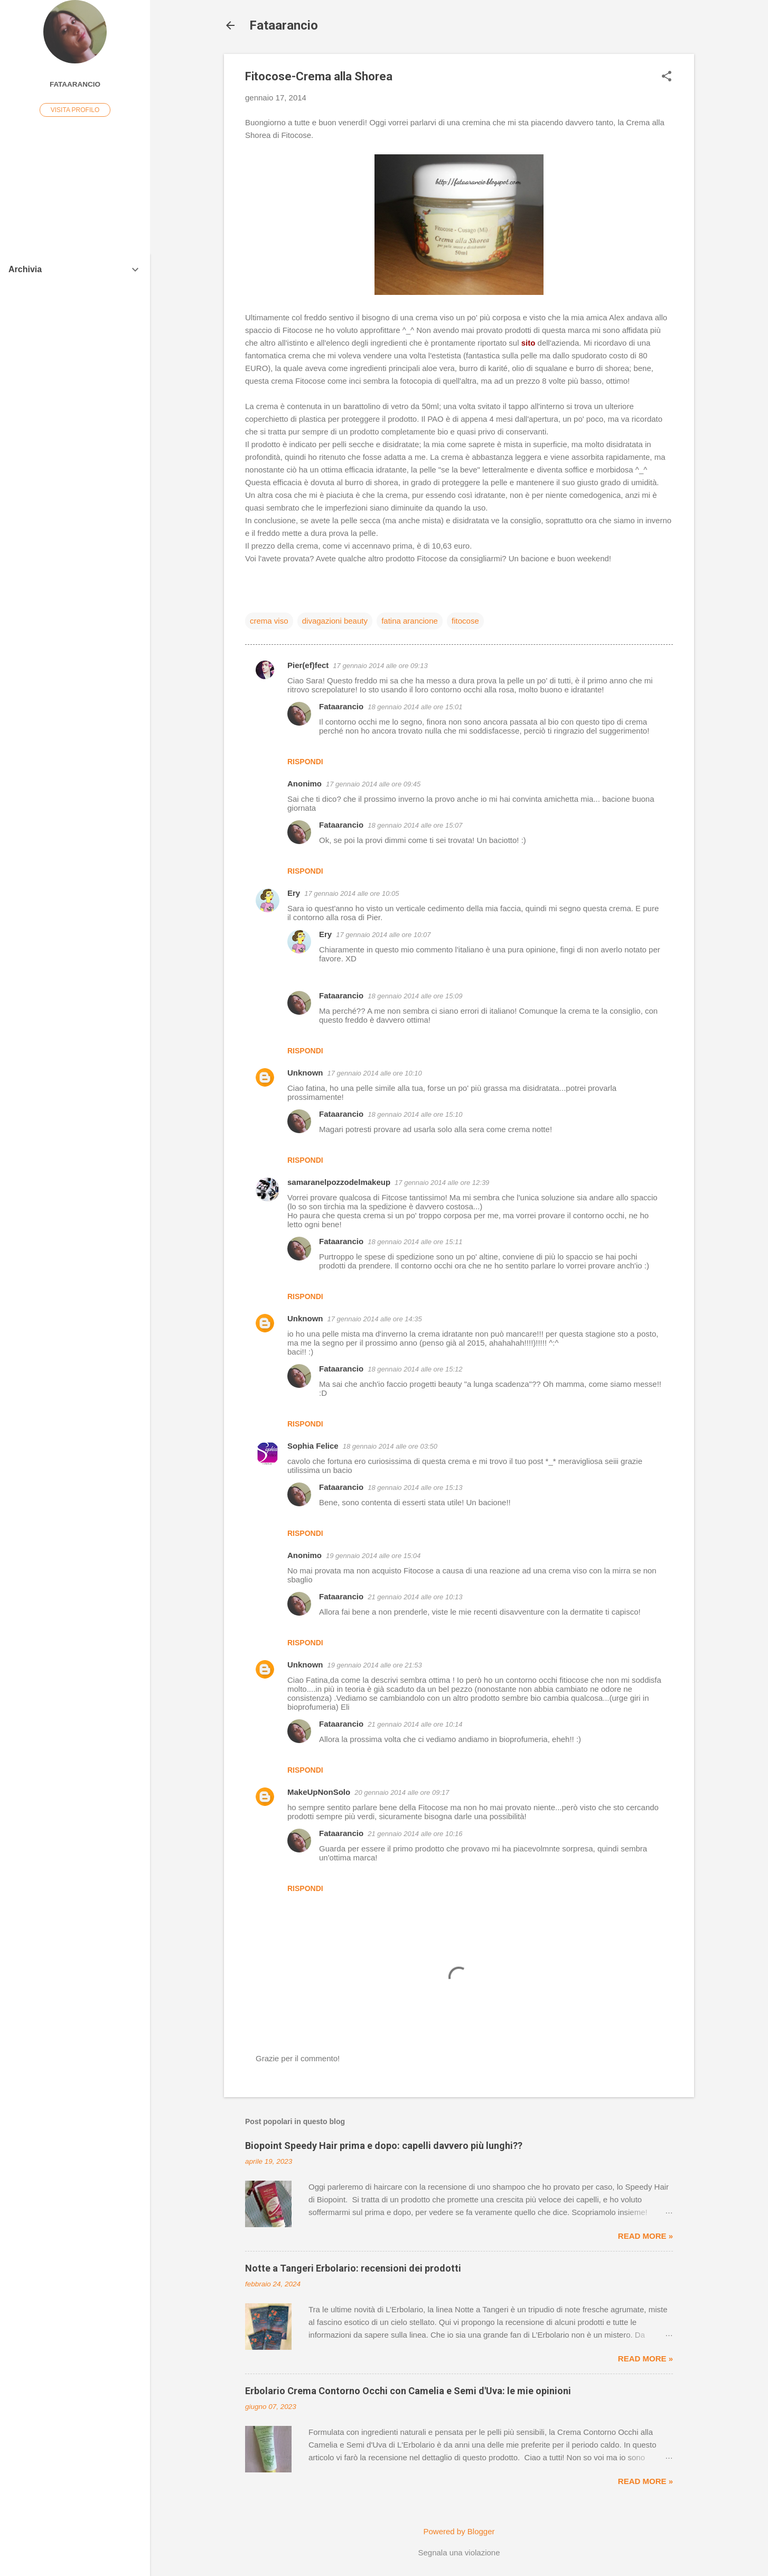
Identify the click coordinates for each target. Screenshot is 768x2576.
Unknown (305, 1072)
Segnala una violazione (459, 2552)
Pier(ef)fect (308, 665)
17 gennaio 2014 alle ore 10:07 (383, 935)
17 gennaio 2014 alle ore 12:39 (442, 1183)
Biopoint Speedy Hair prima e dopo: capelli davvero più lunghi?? (383, 2145)
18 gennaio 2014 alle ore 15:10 (415, 1114)
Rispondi (305, 761)
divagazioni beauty (335, 620)
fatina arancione (409, 620)
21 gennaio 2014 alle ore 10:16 (415, 1834)
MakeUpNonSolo (318, 1791)
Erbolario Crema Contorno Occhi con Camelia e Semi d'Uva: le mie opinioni (408, 2390)
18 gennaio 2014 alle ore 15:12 (415, 1369)
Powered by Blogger (458, 2531)
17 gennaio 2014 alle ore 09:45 (373, 784)
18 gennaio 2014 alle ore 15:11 (415, 1242)
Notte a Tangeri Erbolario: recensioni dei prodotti (353, 2268)
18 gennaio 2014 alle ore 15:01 (415, 707)
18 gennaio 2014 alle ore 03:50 (390, 1446)
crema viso (269, 620)
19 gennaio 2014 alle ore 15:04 (373, 1556)
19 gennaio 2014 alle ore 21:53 (374, 1665)
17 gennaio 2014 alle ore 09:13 (380, 666)
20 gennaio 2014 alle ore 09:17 (401, 1792)
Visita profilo (75, 110)
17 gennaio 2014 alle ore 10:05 (351, 893)
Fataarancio (283, 25)
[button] (666, 77)
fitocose (465, 620)
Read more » (645, 2235)
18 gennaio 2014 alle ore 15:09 (415, 996)
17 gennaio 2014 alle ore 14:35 (374, 1319)
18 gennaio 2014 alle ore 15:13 (415, 1487)
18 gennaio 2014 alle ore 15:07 (415, 825)
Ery (293, 892)
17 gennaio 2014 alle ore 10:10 (374, 1073)
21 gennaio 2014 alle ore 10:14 (415, 1724)
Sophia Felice (313, 1445)
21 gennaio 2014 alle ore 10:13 (415, 1597)
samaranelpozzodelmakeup (338, 1182)
